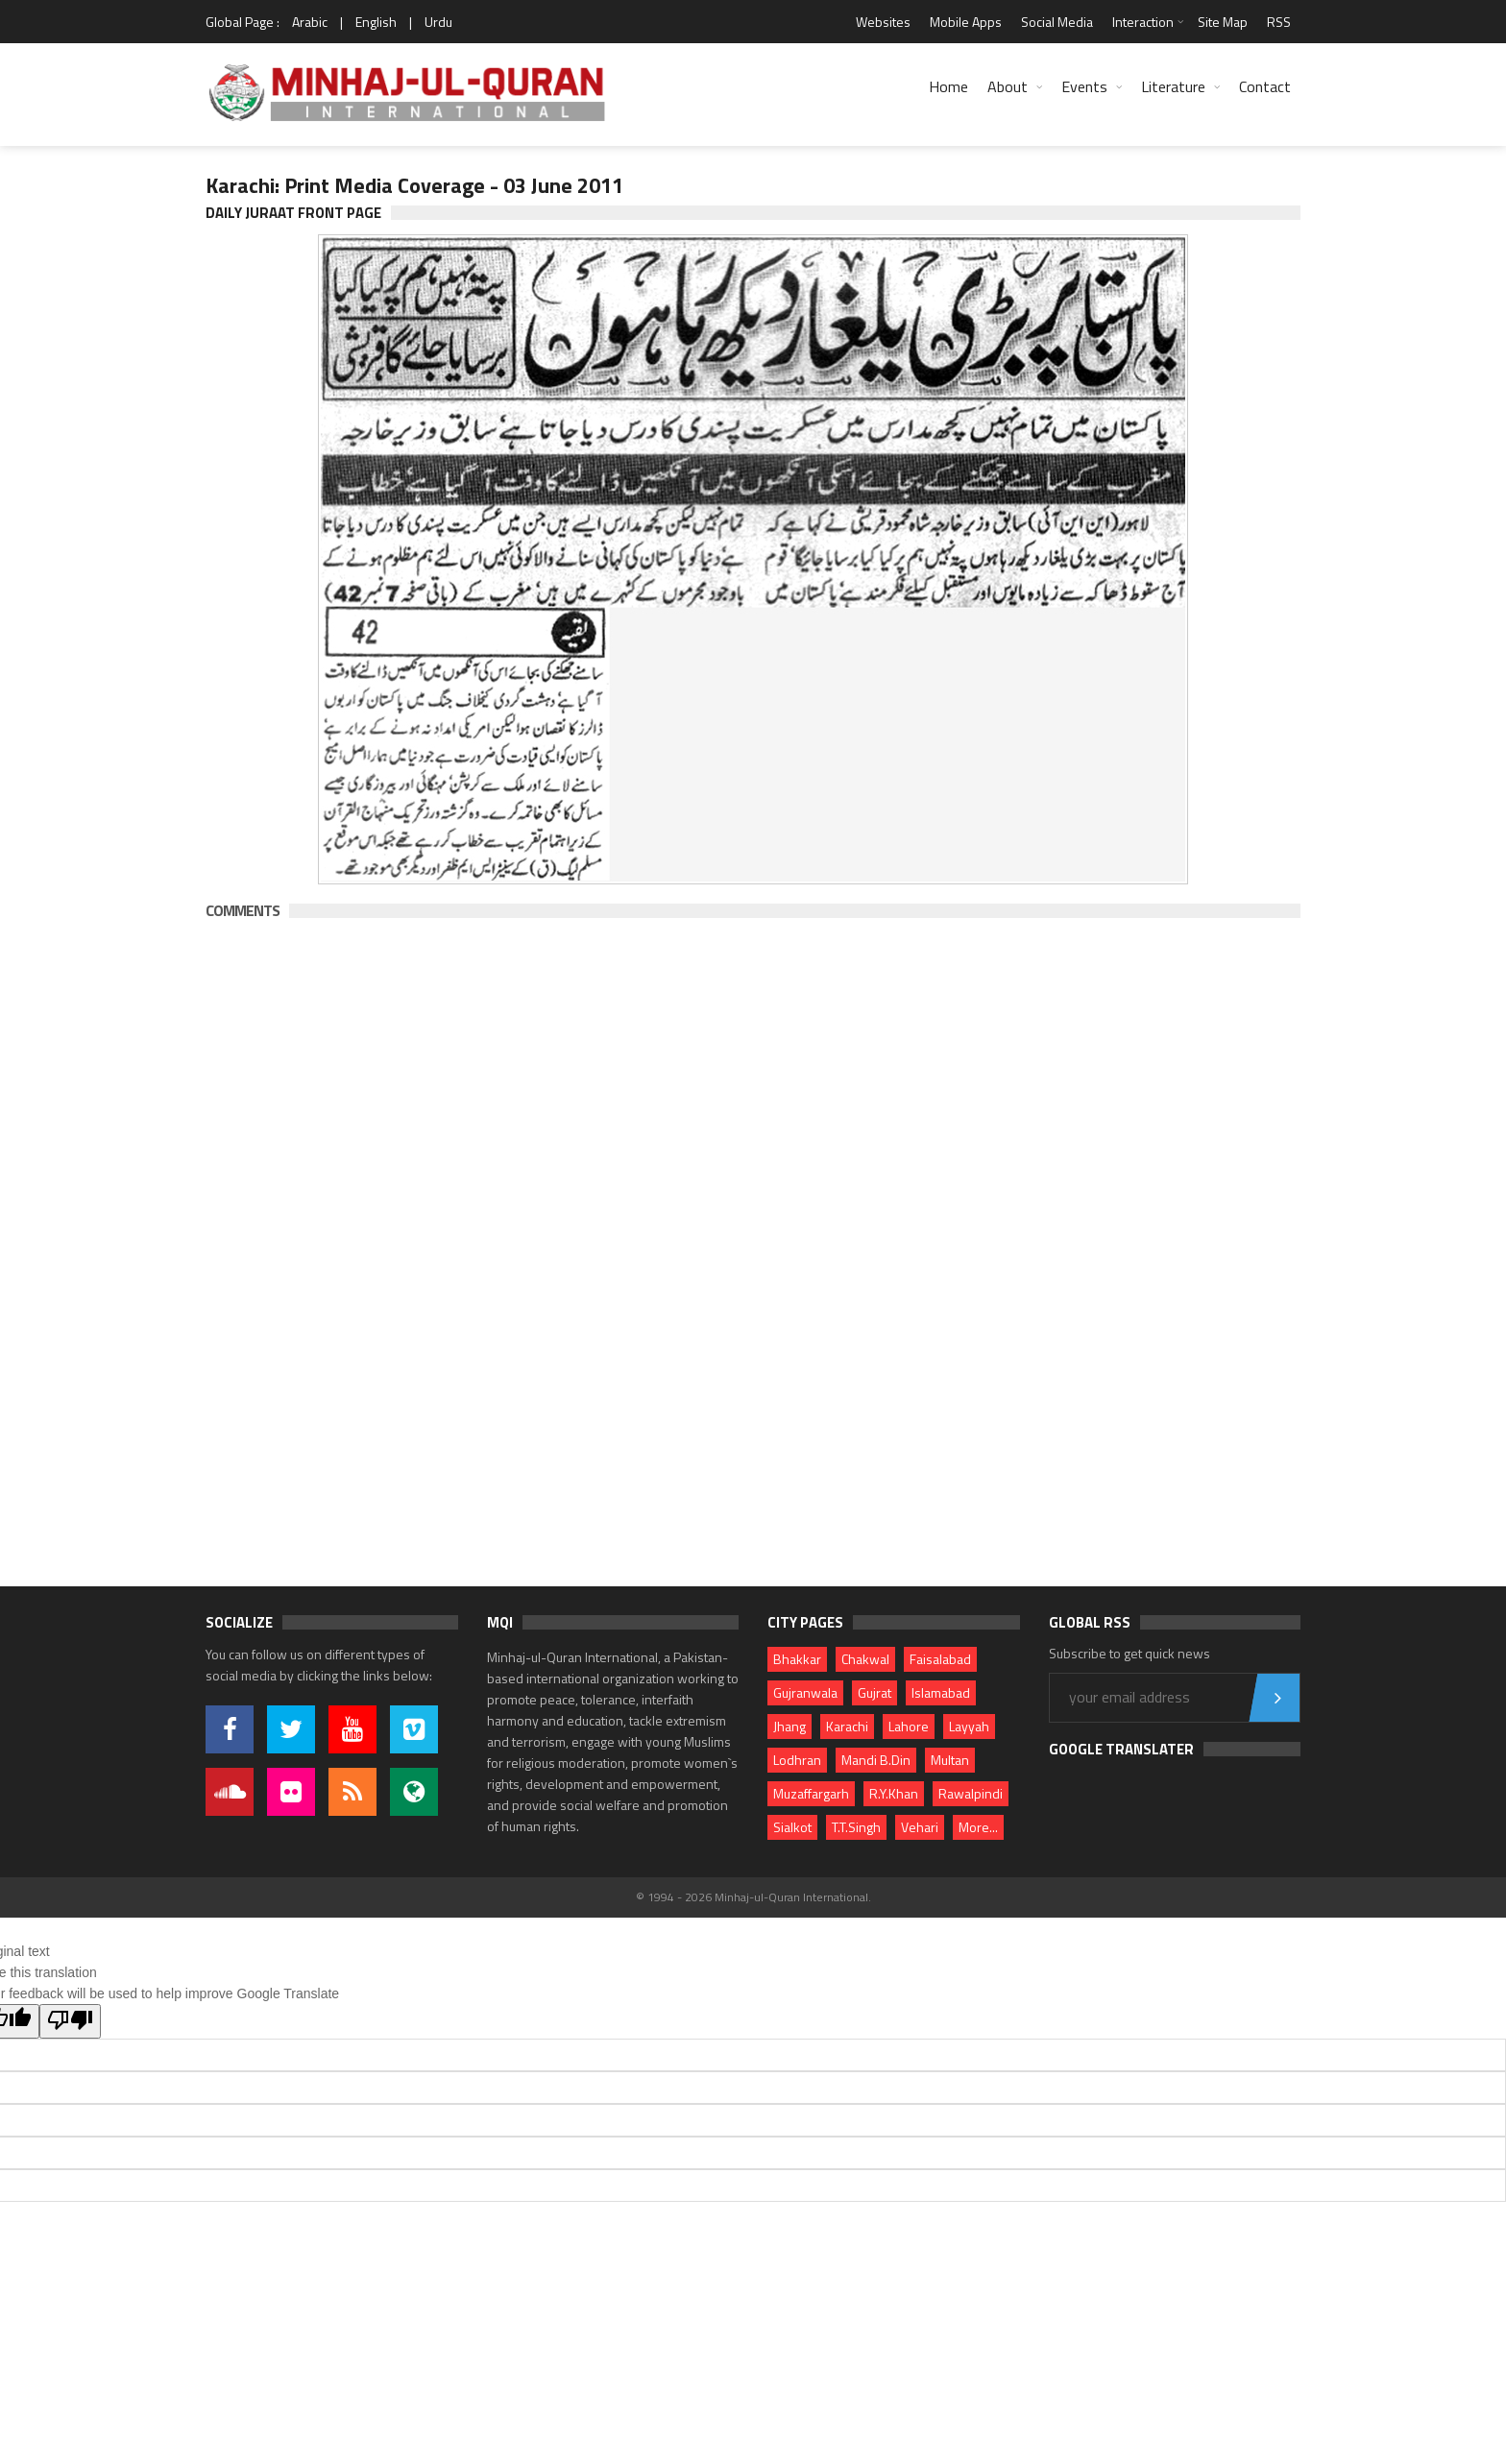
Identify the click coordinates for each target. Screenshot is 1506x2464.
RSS (1279, 22)
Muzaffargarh (811, 1793)
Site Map (1223, 22)
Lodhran (797, 1760)
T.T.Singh (856, 1827)
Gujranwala (805, 1692)
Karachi (847, 1726)
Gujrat (874, 1692)
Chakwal (865, 1659)
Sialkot (792, 1827)
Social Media (1057, 22)
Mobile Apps (966, 22)
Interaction (1143, 22)
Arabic (310, 22)
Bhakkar (797, 1659)
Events (1084, 86)
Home (948, 86)
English (376, 22)
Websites (883, 22)
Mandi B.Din (876, 1760)
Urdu (438, 22)
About (1007, 86)
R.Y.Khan (893, 1793)
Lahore (908, 1726)
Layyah (969, 1726)
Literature (1173, 86)
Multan (950, 1760)
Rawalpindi (970, 1793)
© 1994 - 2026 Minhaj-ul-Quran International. (753, 1897)
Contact (1265, 86)
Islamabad (940, 1692)
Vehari (919, 1827)
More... (978, 1827)
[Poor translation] (70, 2021)
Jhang (789, 1726)
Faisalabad (940, 1659)
